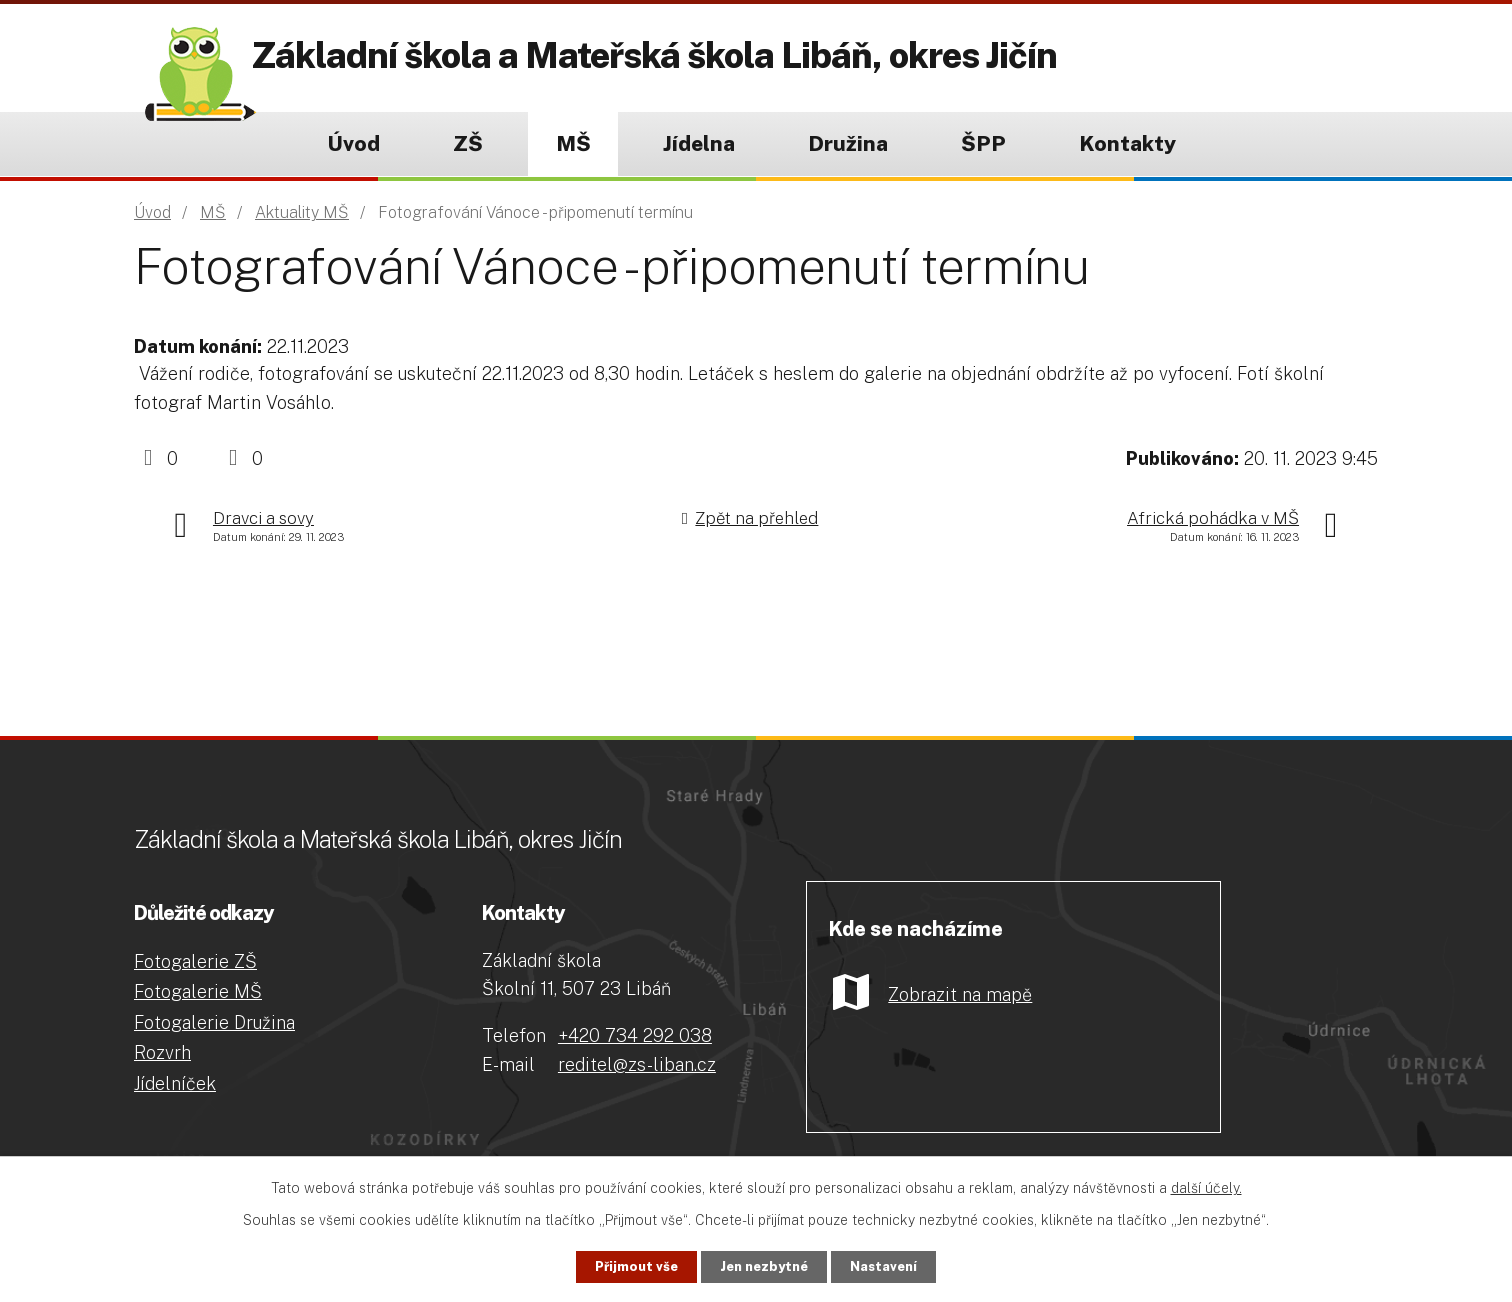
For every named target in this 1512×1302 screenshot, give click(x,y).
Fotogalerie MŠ (198, 991)
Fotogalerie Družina (214, 1022)
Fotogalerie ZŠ (195, 961)
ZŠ (468, 143)
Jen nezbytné (764, 1265)
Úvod (353, 143)
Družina (848, 143)
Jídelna (699, 143)
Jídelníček (175, 1083)
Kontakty (1127, 143)
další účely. (1206, 1185)
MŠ (573, 143)
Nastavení (908, 1265)
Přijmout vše (612, 1265)
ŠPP (983, 143)
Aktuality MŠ (302, 212)
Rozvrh (162, 1052)
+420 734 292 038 (635, 1035)
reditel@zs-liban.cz (637, 1064)
